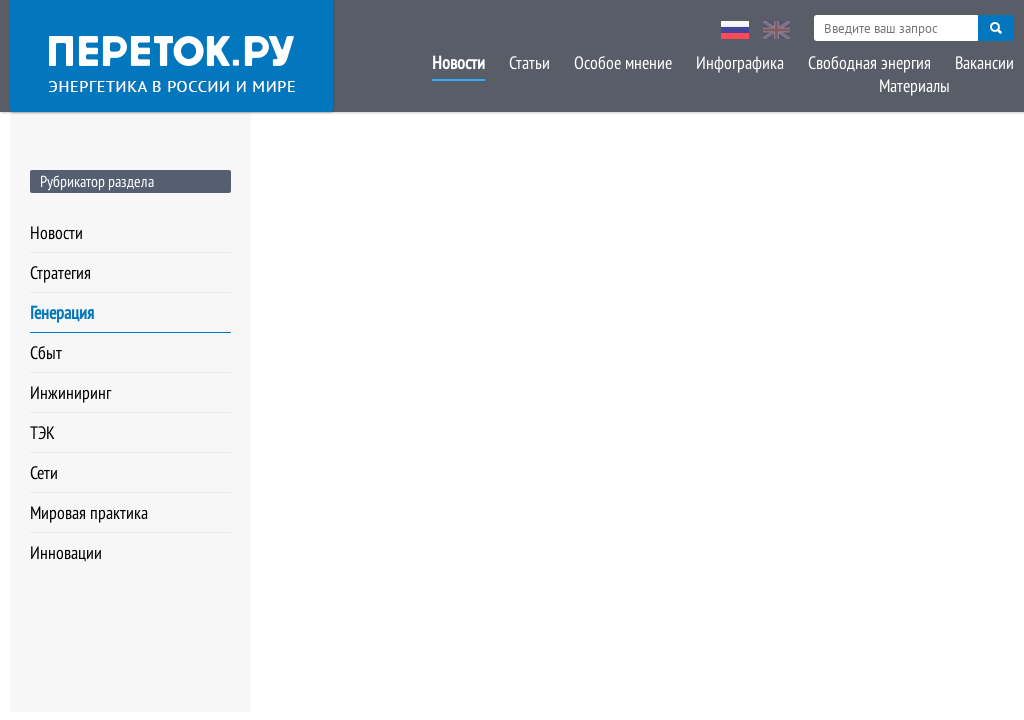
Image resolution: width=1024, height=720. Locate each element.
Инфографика (740, 62)
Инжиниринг (70, 392)
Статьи (529, 62)
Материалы (914, 85)
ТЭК (42, 432)
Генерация (62, 312)
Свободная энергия (869, 62)
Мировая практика (89, 512)
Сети (44, 472)
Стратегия (60, 272)
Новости (458, 62)
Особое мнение (623, 62)
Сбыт (46, 352)
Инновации (66, 552)
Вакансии (984, 62)
